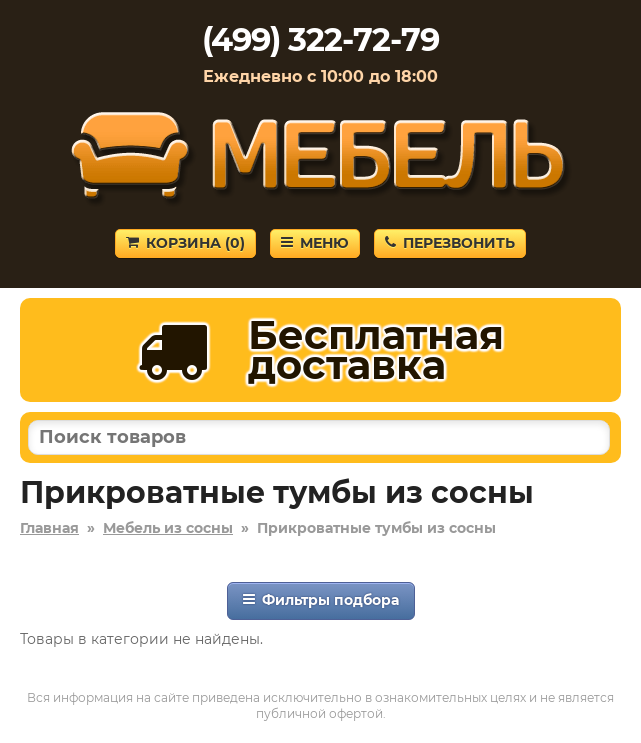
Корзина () (185, 243)
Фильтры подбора (321, 600)
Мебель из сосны (168, 528)
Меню (315, 243)
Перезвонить (450, 243)
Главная (49, 528)
